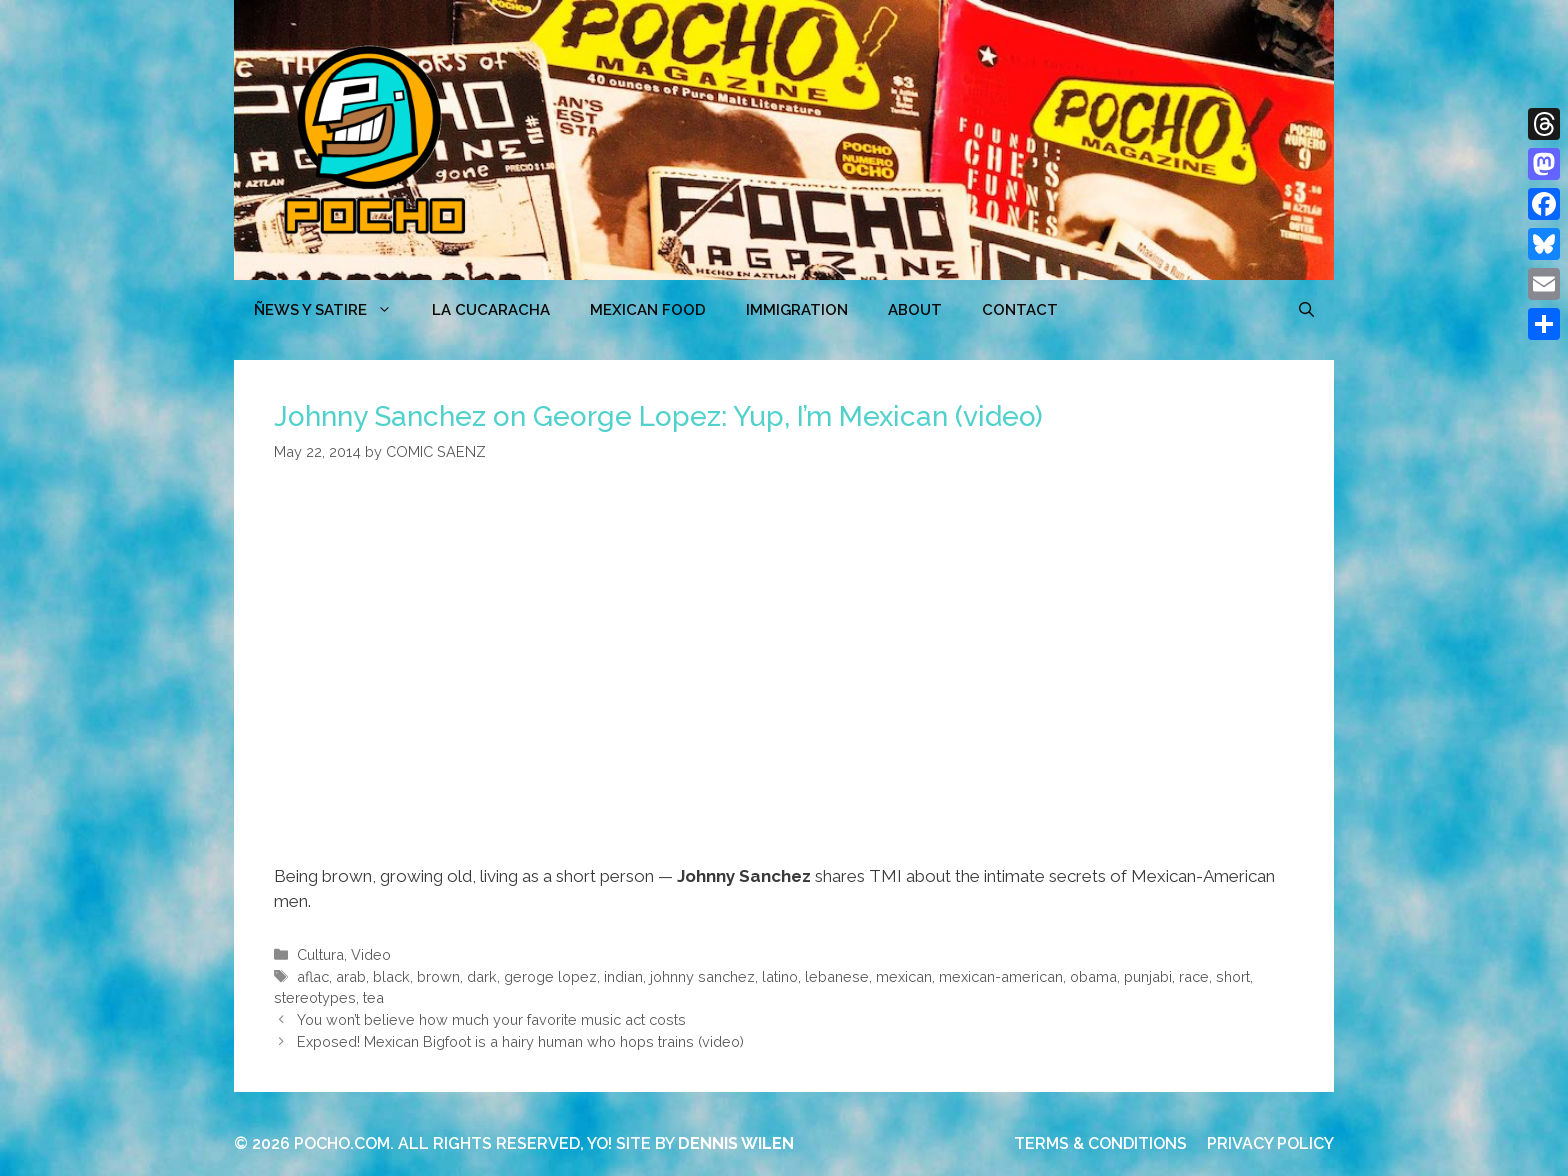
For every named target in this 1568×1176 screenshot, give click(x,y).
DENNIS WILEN (736, 1143)
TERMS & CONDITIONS (1100, 1143)
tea (373, 997)
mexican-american (1001, 976)
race (1194, 976)
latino (780, 976)
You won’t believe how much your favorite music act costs (491, 1019)
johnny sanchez (702, 976)
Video (371, 954)
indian (623, 976)
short (1233, 976)
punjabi (1148, 976)
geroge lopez (550, 976)
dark (482, 976)
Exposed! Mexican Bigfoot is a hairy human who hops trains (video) (520, 1041)
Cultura (320, 954)
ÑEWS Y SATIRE (333, 310)
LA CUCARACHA (491, 310)
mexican (904, 976)
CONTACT (1020, 310)
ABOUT (915, 310)
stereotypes (315, 997)
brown (438, 976)
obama (1093, 976)
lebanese (837, 976)
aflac (313, 976)
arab (351, 976)
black (391, 976)
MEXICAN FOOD (648, 310)
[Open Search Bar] (1306, 310)
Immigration (797, 310)
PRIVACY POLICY (1270, 1143)
